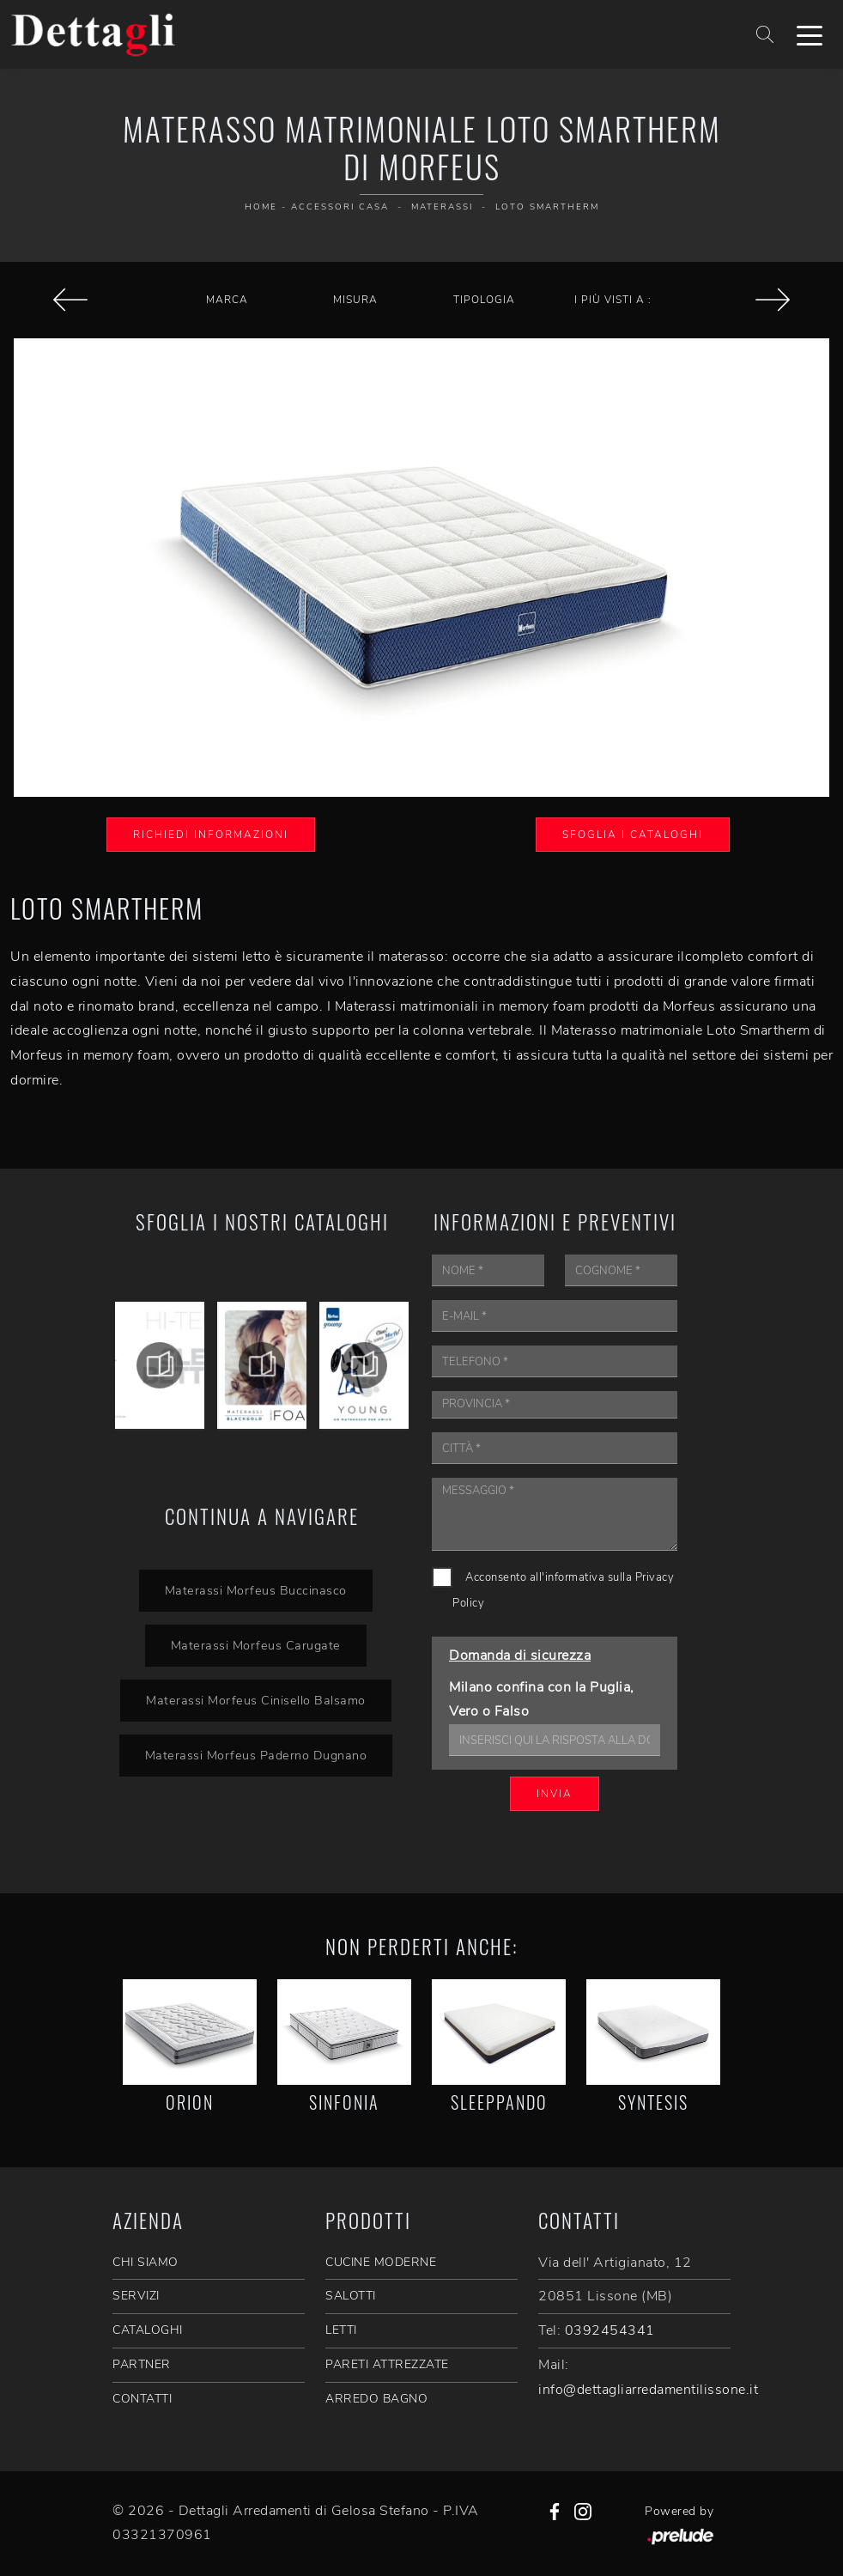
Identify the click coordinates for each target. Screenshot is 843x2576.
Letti (341, 2330)
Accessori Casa (340, 207)
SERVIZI (136, 2295)
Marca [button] (227, 300)
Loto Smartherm (547, 207)
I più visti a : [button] (613, 300)
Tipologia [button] (484, 300)
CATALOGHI (147, 2330)
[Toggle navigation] (809, 34)
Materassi (442, 207)
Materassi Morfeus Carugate (256, 1645)
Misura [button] (355, 300)
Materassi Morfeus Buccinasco (256, 1590)
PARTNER (141, 2364)
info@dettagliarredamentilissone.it (648, 2389)
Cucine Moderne (380, 2262)
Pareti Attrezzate (387, 2364)
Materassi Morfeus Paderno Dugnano (255, 1755)
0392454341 (610, 2330)
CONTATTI (142, 2399)
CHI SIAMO (145, 2262)
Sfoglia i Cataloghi (632, 834)
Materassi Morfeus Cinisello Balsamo (256, 1700)
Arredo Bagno (376, 2399)
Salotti (350, 2295)
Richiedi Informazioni (210, 834)
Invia (555, 1794)
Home (261, 207)
